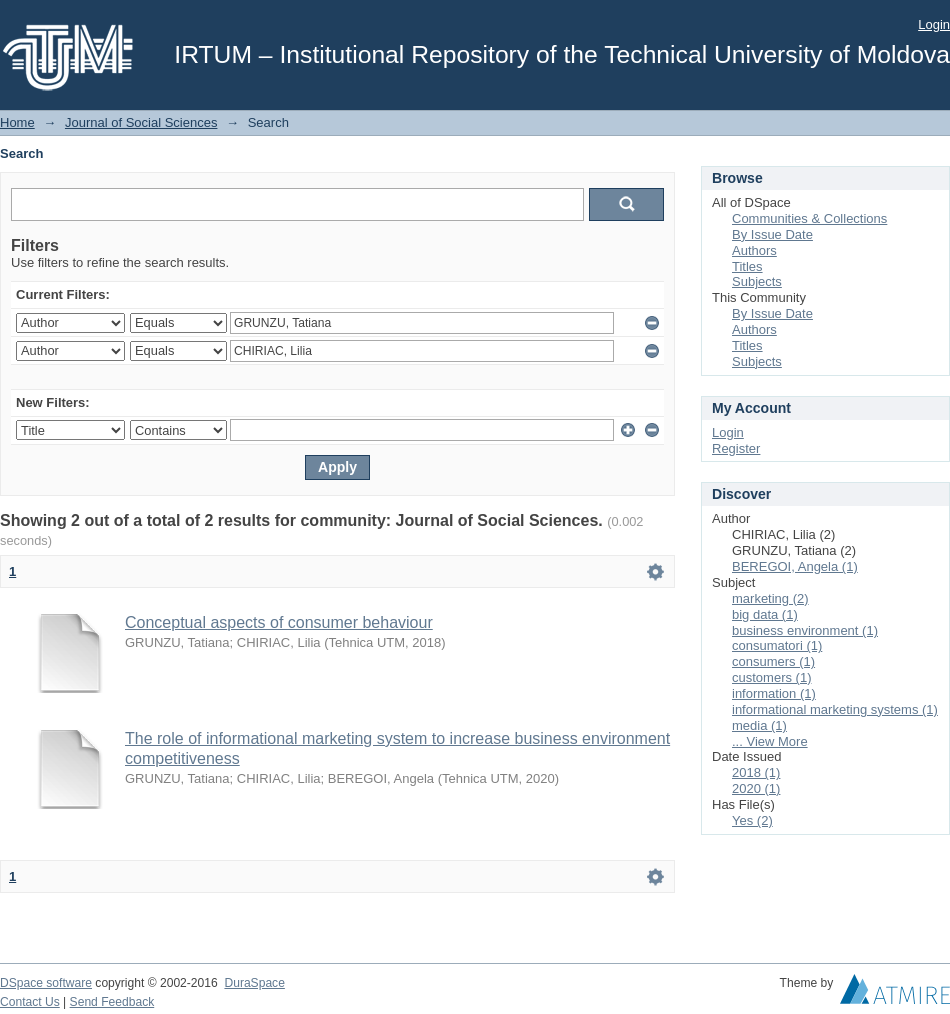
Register (736, 448)
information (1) (774, 693)
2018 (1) (756, 772)
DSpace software (46, 983)
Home (17, 122)
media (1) (759, 725)
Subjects (757, 281)
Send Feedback (112, 1002)
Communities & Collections (809, 218)
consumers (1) (773, 661)
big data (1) (765, 614)
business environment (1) (805, 630)
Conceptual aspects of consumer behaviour (279, 622)
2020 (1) (756, 788)
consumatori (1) (777, 645)
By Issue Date (772, 234)
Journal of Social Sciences (141, 122)
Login (934, 24)
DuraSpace (254, 983)
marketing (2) (770, 598)
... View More (770, 741)
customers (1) (771, 677)
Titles (747, 266)
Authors (754, 250)
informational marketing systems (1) (835, 709)
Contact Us (30, 1002)
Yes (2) (752, 820)
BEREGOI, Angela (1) (795, 566)
